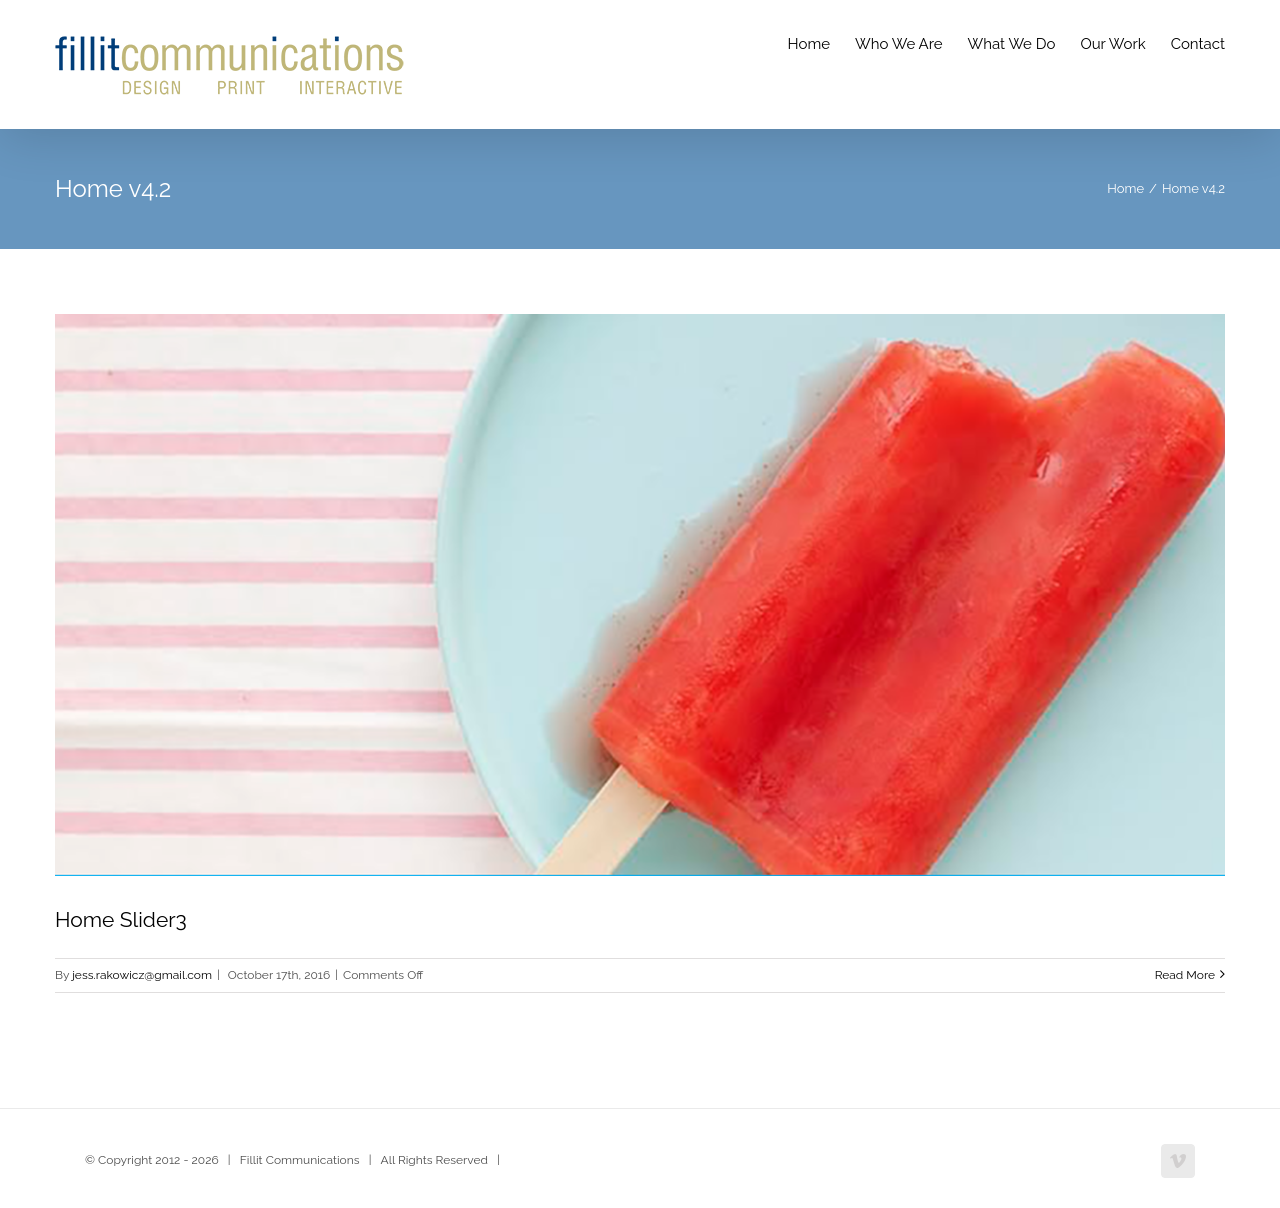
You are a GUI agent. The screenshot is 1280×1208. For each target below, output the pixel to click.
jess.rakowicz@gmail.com (142, 975)
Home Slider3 (121, 919)
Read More (1185, 975)
